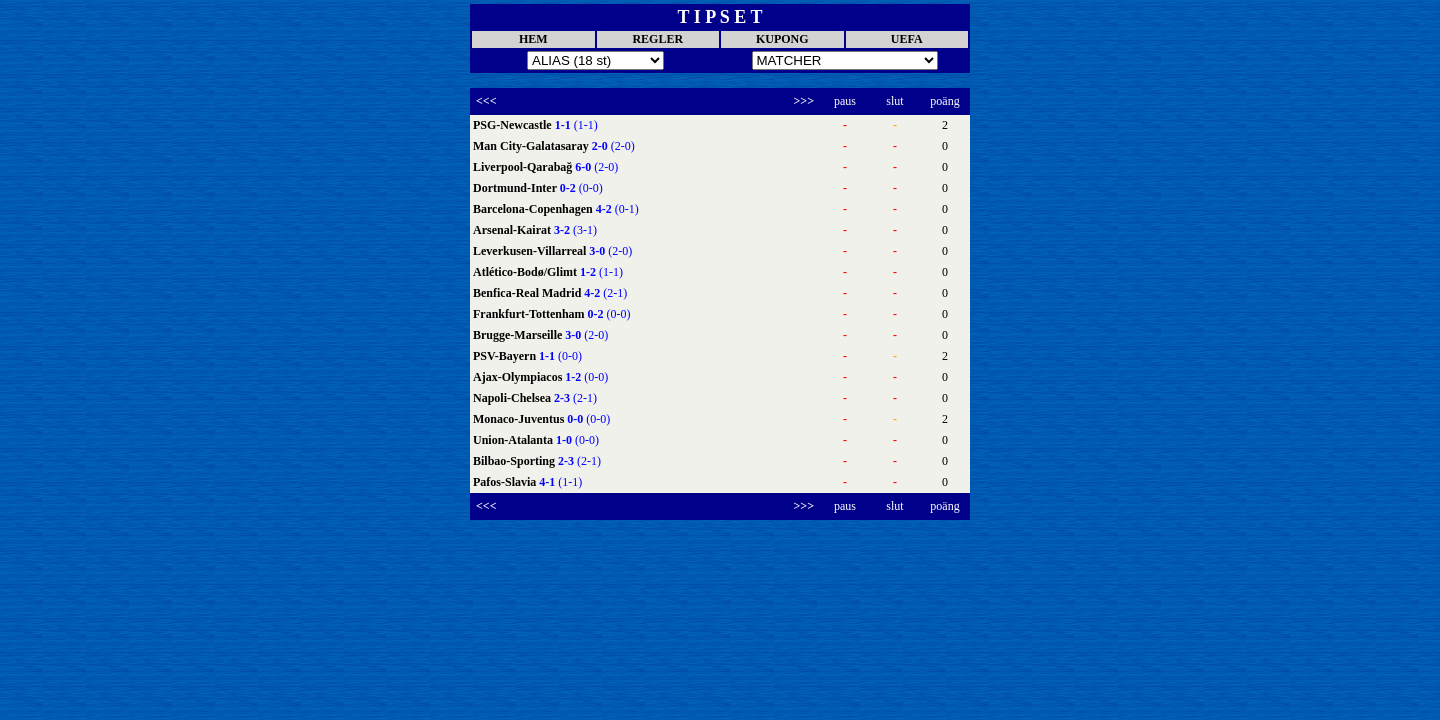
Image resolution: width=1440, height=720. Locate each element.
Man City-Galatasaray (532, 146)
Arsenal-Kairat (513, 230)
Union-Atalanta (514, 440)
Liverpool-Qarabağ (524, 167)
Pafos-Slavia (506, 482)
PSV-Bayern (506, 356)
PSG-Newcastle (514, 125)
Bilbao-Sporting (515, 461)
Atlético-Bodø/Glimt (526, 272)
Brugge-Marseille (519, 335)
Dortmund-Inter (516, 188)
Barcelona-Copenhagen (534, 209)
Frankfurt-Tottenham (530, 314)
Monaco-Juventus (520, 419)
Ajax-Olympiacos (519, 377)
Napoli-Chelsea (513, 398)
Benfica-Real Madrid (528, 293)
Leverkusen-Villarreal (531, 251)
